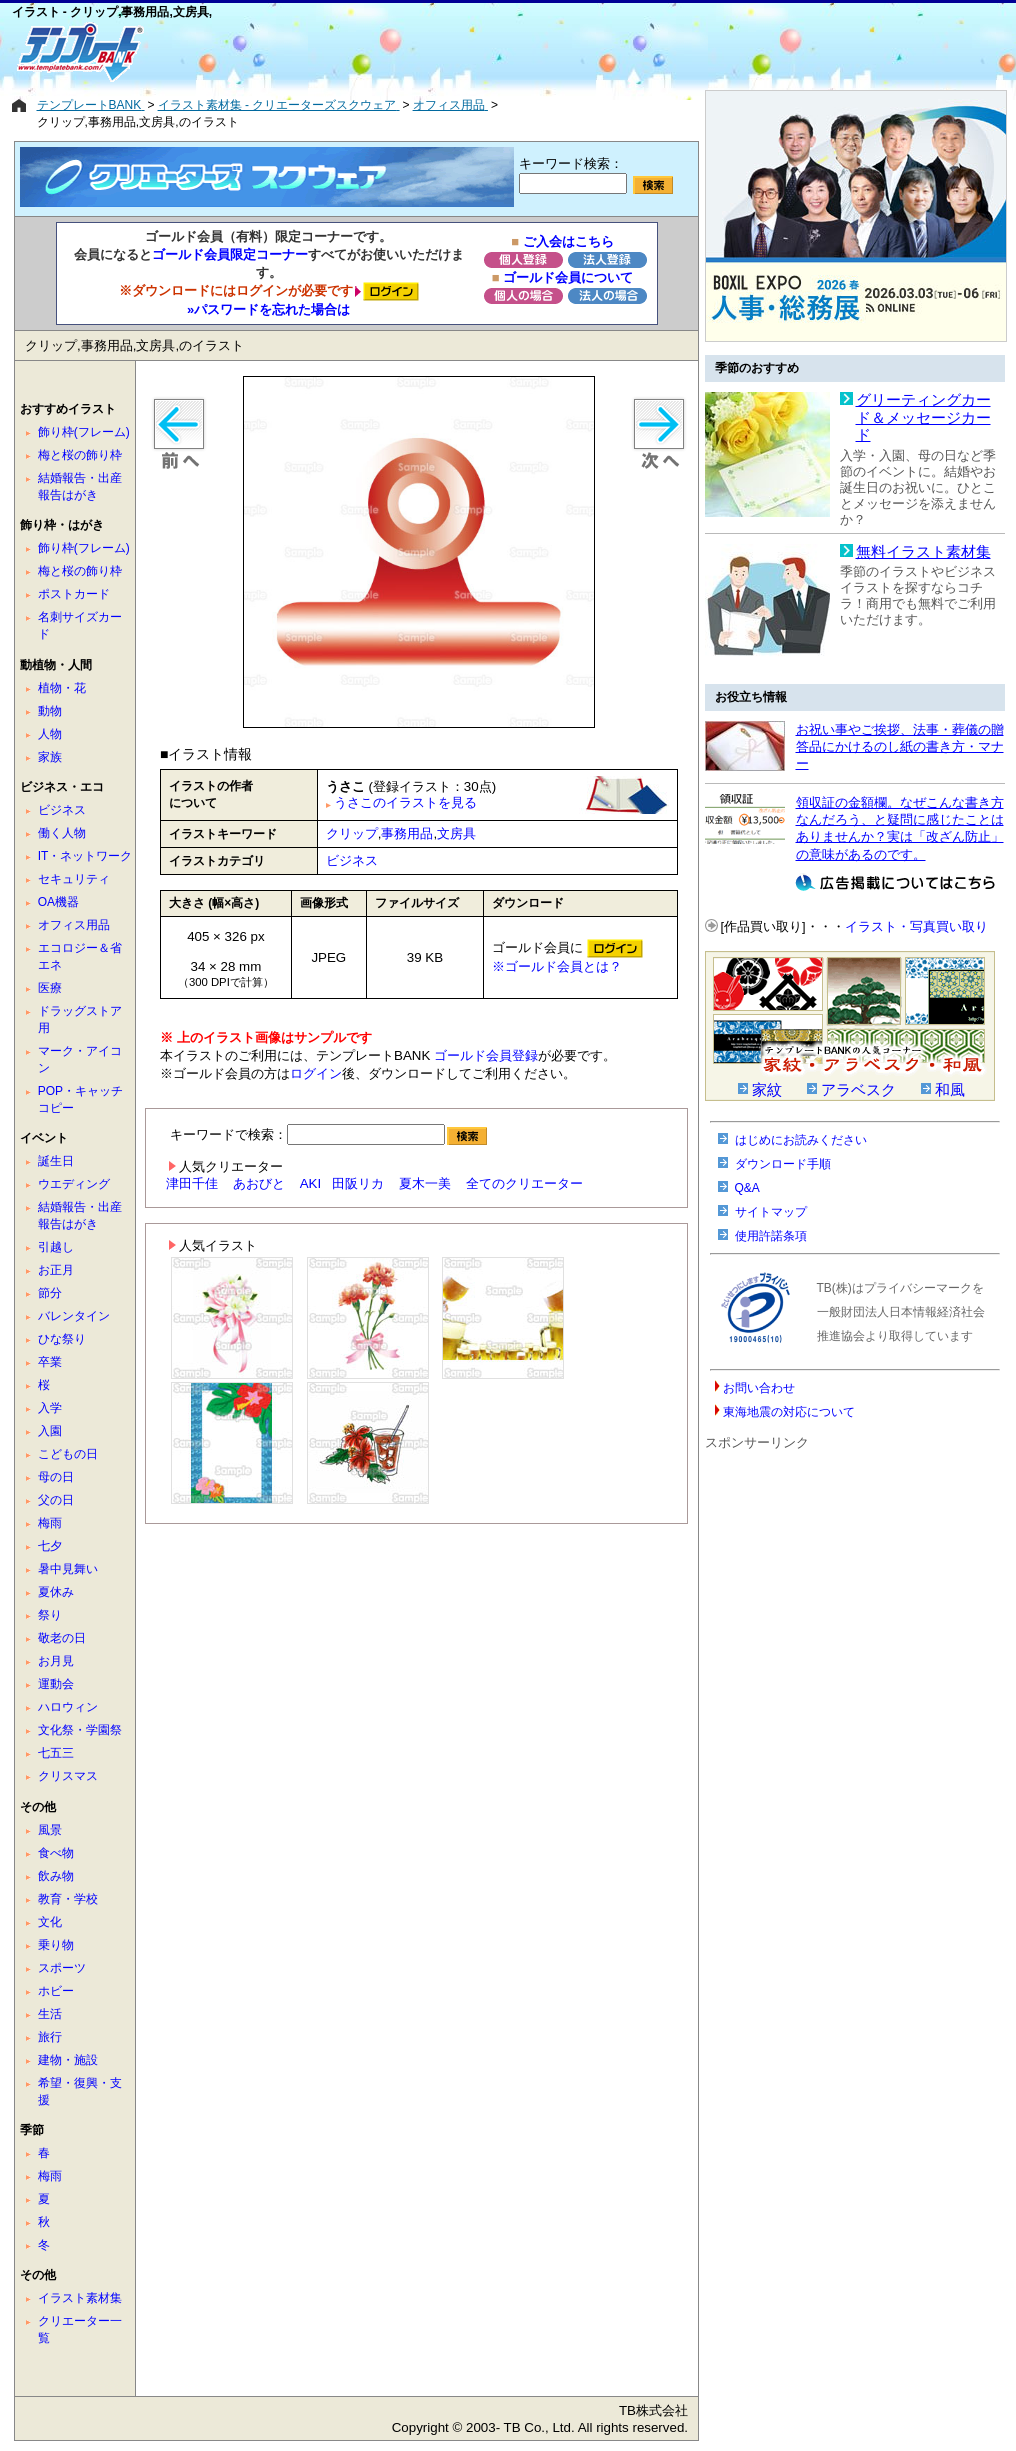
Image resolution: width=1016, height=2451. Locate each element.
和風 (950, 1090)
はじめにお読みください (801, 1140)
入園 (50, 1431)
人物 (50, 734)
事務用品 (407, 833)
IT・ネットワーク (85, 856)
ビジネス (352, 860)
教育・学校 (68, 1899)
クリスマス (68, 1776)
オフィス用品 (74, 925)
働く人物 (62, 833)
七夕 (50, 1546)
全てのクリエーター (524, 1183)
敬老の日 (62, 1638)
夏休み (56, 1592)
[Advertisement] (437, 52)
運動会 (56, 1684)
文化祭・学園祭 (80, 1730)
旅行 (50, 2037)
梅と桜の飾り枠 (80, 455)
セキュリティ (74, 879)
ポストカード (74, 594)
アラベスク (858, 1090)
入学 (50, 1408)
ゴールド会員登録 (486, 1055)
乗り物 (56, 1945)
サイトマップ (771, 1212)
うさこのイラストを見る (405, 802)
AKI (310, 1183)
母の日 (56, 1477)
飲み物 (56, 1876)
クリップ (352, 833)
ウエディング (74, 1184)
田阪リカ (358, 1183)
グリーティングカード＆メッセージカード (923, 417)
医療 (50, 988)
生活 (50, 2014)
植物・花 (62, 688)
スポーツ (62, 1968)
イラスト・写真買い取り (916, 926)
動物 (50, 711)
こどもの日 (68, 1454)
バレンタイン (74, 1316)
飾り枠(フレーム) (84, 432)
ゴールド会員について (568, 277)
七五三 (56, 1753)
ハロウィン (68, 1707)
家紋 (767, 1090)
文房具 (456, 833)
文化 (50, 1922)
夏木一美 (425, 1183)
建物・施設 (68, 2060)
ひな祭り (62, 1339)
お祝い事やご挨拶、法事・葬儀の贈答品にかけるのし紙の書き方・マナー (900, 747)
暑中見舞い (68, 1569)
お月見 (56, 1661)
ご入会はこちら (568, 241)
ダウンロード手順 (783, 1164)
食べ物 (56, 1853)
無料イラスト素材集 (923, 552)
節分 (50, 1293)
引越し (56, 1247)
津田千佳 (192, 1183)
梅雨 (50, 1523)
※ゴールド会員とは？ (557, 966)
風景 (50, 1830)
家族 (50, 757)
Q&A (747, 1188)
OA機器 (58, 902)
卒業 (50, 1362)
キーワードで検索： (328, 1134)
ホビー (56, 1991)
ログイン (316, 1073)
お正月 (56, 1270)
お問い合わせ (759, 1388)
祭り (50, 1615)
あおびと (259, 1183)
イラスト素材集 (80, 2298)
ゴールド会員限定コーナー (230, 254)
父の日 (56, 1500)
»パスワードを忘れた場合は (268, 309)
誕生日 (56, 1161)
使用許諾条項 (771, 1236)
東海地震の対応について (789, 1412)
